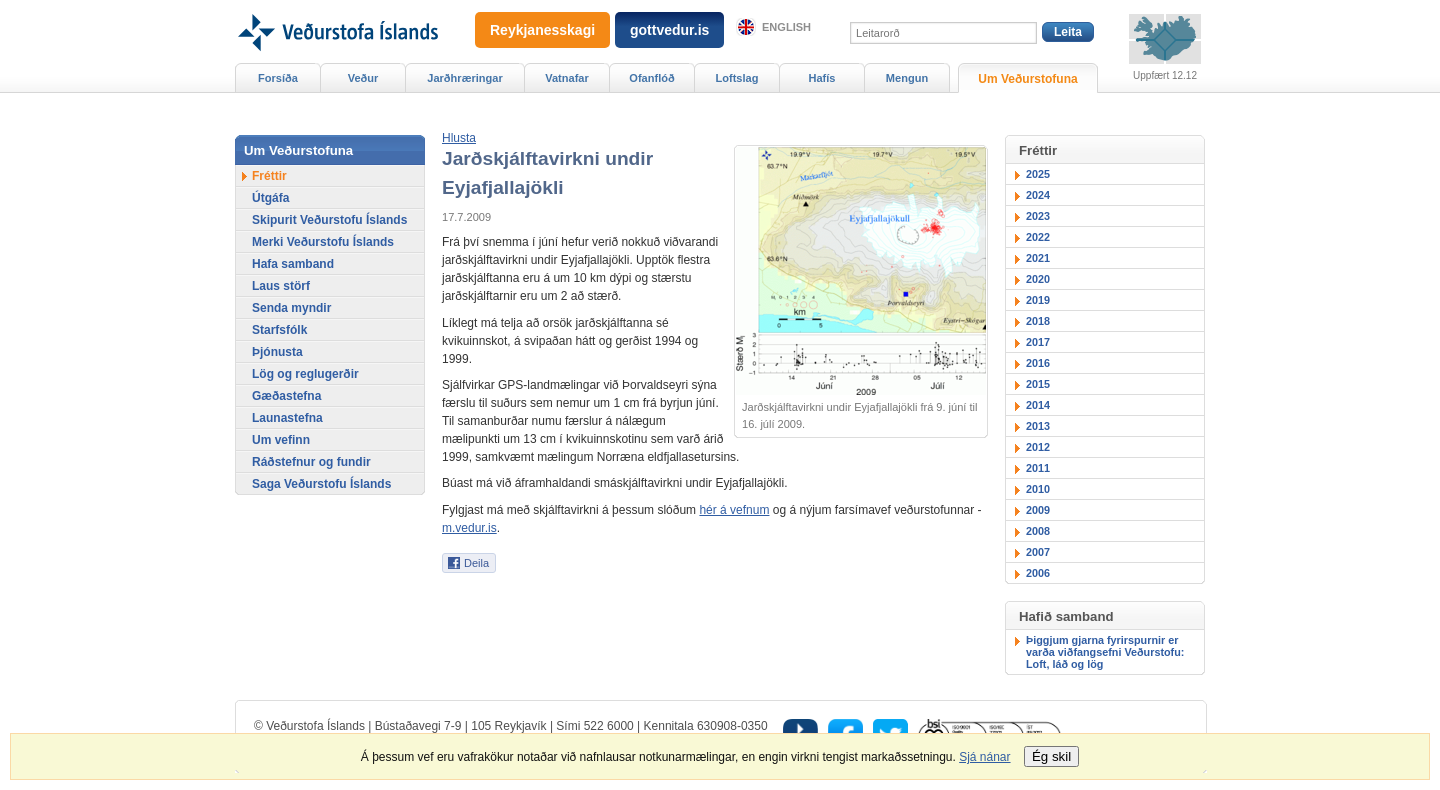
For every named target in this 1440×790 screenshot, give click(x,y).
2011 (1038, 468)
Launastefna (287, 418)
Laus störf (281, 286)
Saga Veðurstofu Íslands (321, 484)
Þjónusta (277, 352)
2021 (1038, 258)
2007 (1038, 552)
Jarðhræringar (464, 78)
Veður (363, 78)
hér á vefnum (734, 510)
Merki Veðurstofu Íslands (323, 242)
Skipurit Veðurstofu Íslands (329, 220)
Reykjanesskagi (542, 30)
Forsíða (278, 78)
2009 (1038, 510)
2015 (1038, 384)
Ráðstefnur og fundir (311, 462)
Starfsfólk (279, 330)
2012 (1038, 447)
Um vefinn (281, 440)
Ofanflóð (651, 78)
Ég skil (1051, 756)
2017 (1038, 342)
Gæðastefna (286, 396)
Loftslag (737, 78)
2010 (1038, 489)
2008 (1038, 531)
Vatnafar (567, 78)
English (786, 27)
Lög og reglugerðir (305, 374)
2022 (1038, 237)
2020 (1038, 279)
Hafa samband (293, 264)
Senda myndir (291, 308)
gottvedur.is (669, 30)
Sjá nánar (984, 757)
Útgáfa (270, 198)
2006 (1038, 573)
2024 (1038, 195)
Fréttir (269, 176)
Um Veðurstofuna (1027, 79)
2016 (1038, 363)
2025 (1038, 174)
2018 (1038, 321)
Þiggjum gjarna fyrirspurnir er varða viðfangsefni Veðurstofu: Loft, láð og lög (1105, 652)
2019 (1038, 300)
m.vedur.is (469, 528)
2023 (1038, 216)
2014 (1038, 405)
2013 (1038, 426)
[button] (459, 138)
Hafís (822, 78)
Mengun (907, 78)
